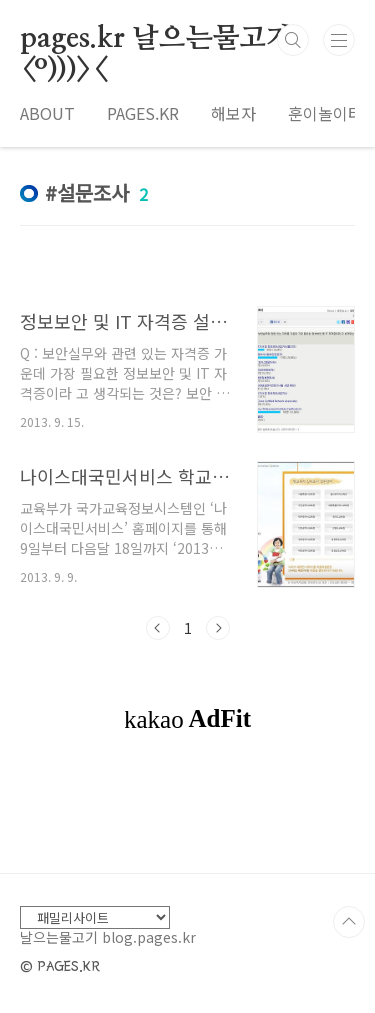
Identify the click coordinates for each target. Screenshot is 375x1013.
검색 (293, 40)
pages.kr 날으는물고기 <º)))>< (156, 40)
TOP (349, 922)
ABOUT (47, 113)
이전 (158, 628)
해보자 (233, 113)
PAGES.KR (143, 113)
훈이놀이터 (325, 113)
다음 (218, 628)
